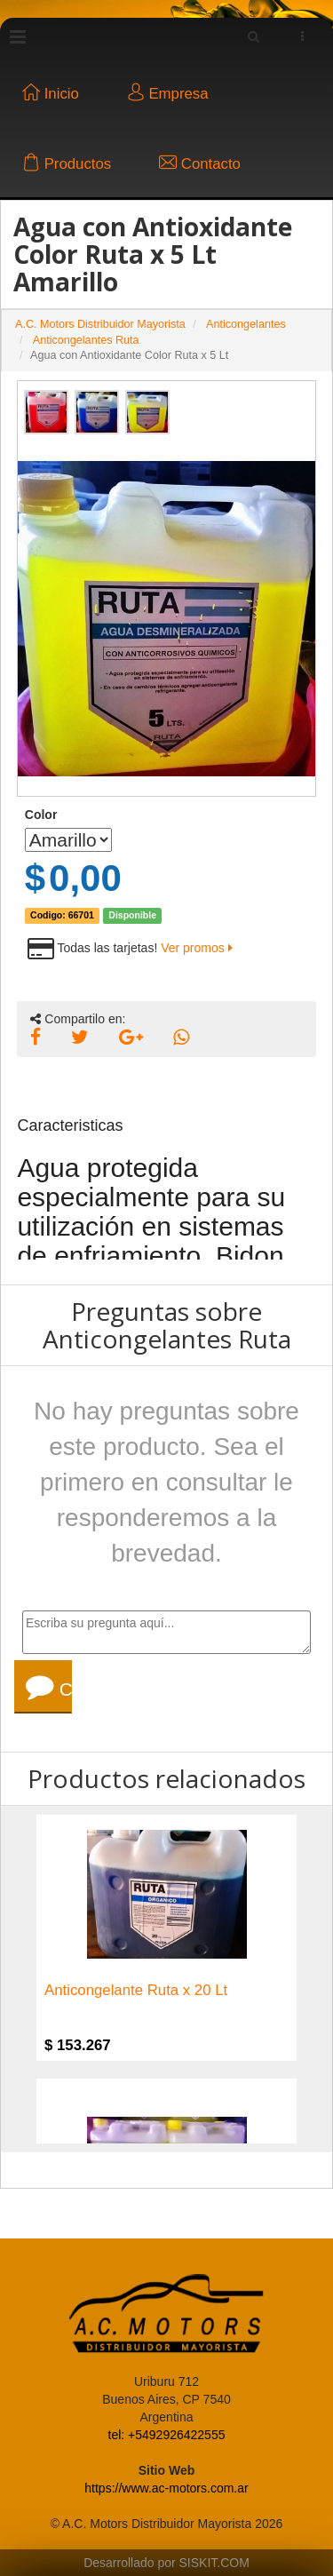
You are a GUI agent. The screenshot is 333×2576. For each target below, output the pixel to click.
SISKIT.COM (214, 2563)
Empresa (168, 93)
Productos (66, 163)
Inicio (50, 93)
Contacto (200, 163)
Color (41, 814)
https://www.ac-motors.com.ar (166, 2488)
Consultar (49, 1687)
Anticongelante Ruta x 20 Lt (135, 1991)
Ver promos (196, 948)
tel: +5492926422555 (167, 2435)
